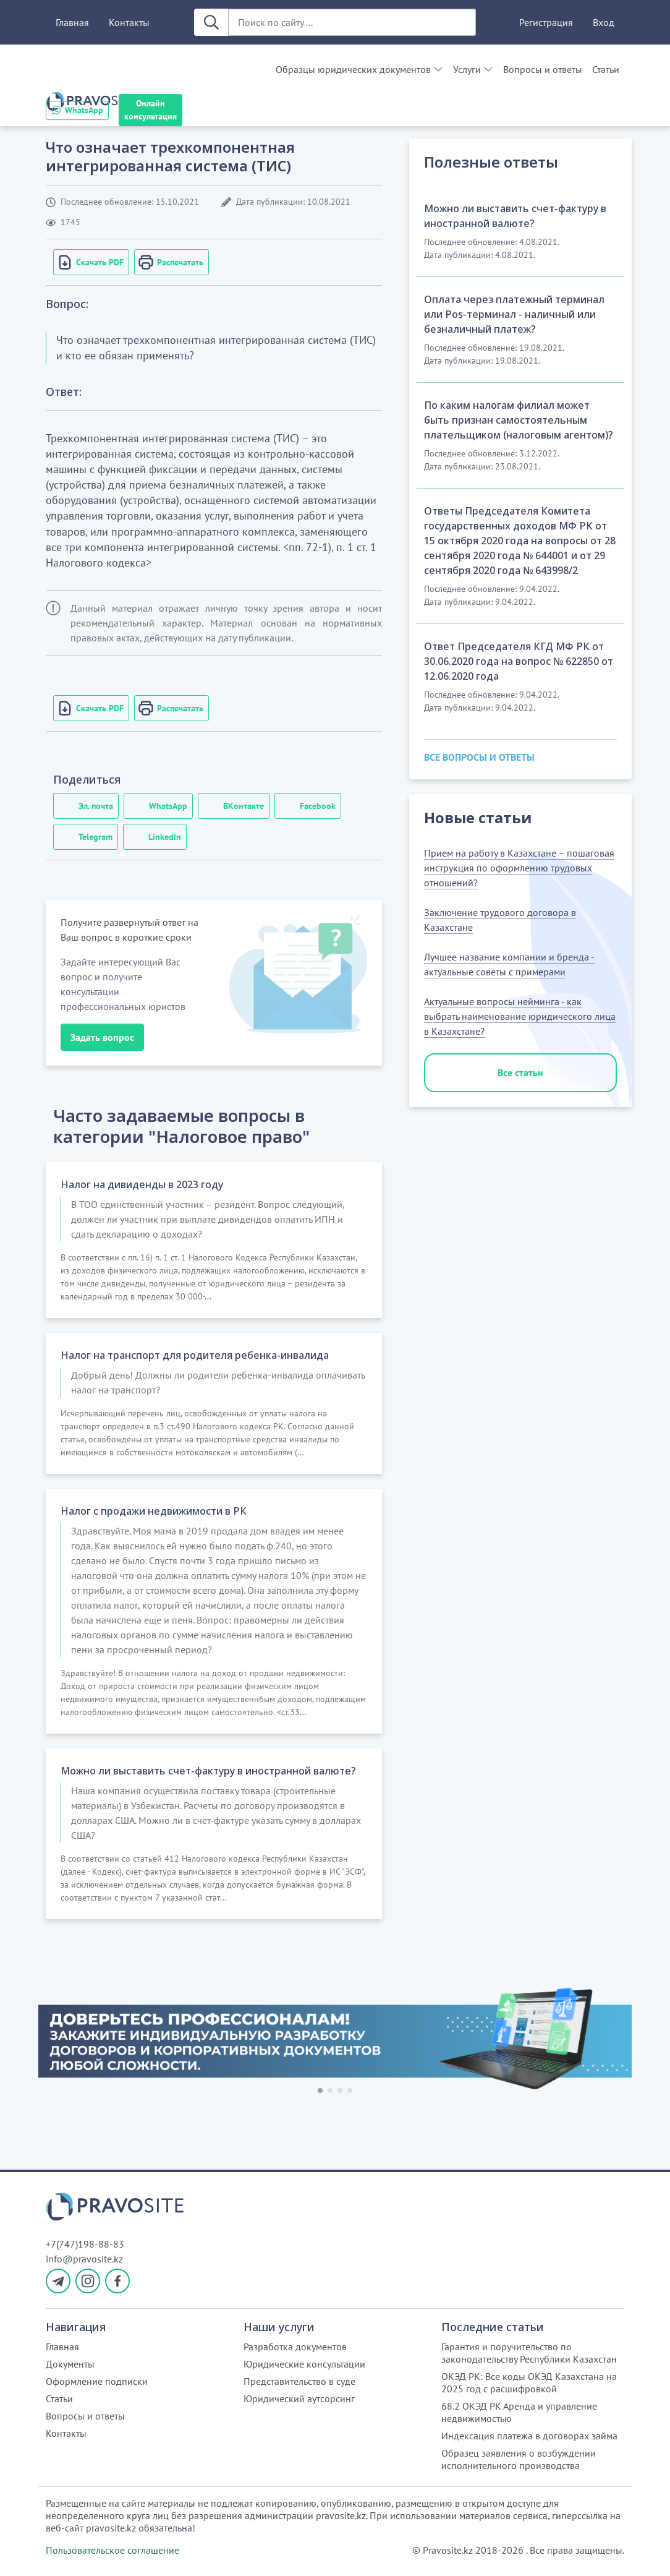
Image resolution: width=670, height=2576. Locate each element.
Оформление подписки (97, 2381)
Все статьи (520, 1072)
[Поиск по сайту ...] (352, 22)
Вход (603, 22)
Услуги (467, 69)
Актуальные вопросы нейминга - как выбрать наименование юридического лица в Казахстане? (520, 1016)
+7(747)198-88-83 (85, 2244)
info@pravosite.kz (84, 2259)
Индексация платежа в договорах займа (529, 2435)
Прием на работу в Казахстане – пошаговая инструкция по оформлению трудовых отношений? (519, 868)
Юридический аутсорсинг (299, 2398)
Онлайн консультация (150, 110)
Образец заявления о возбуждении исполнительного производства (518, 2459)
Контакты (129, 22)
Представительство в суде (299, 2381)
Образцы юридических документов (353, 69)
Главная (72, 22)
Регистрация (546, 22)
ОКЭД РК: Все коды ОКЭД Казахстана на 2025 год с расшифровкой (529, 2382)
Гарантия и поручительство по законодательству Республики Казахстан (529, 2352)
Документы (70, 2364)
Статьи (605, 69)
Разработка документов (295, 2346)
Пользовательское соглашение (112, 2550)
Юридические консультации (304, 2364)
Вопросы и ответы (542, 69)
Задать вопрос (102, 1037)
